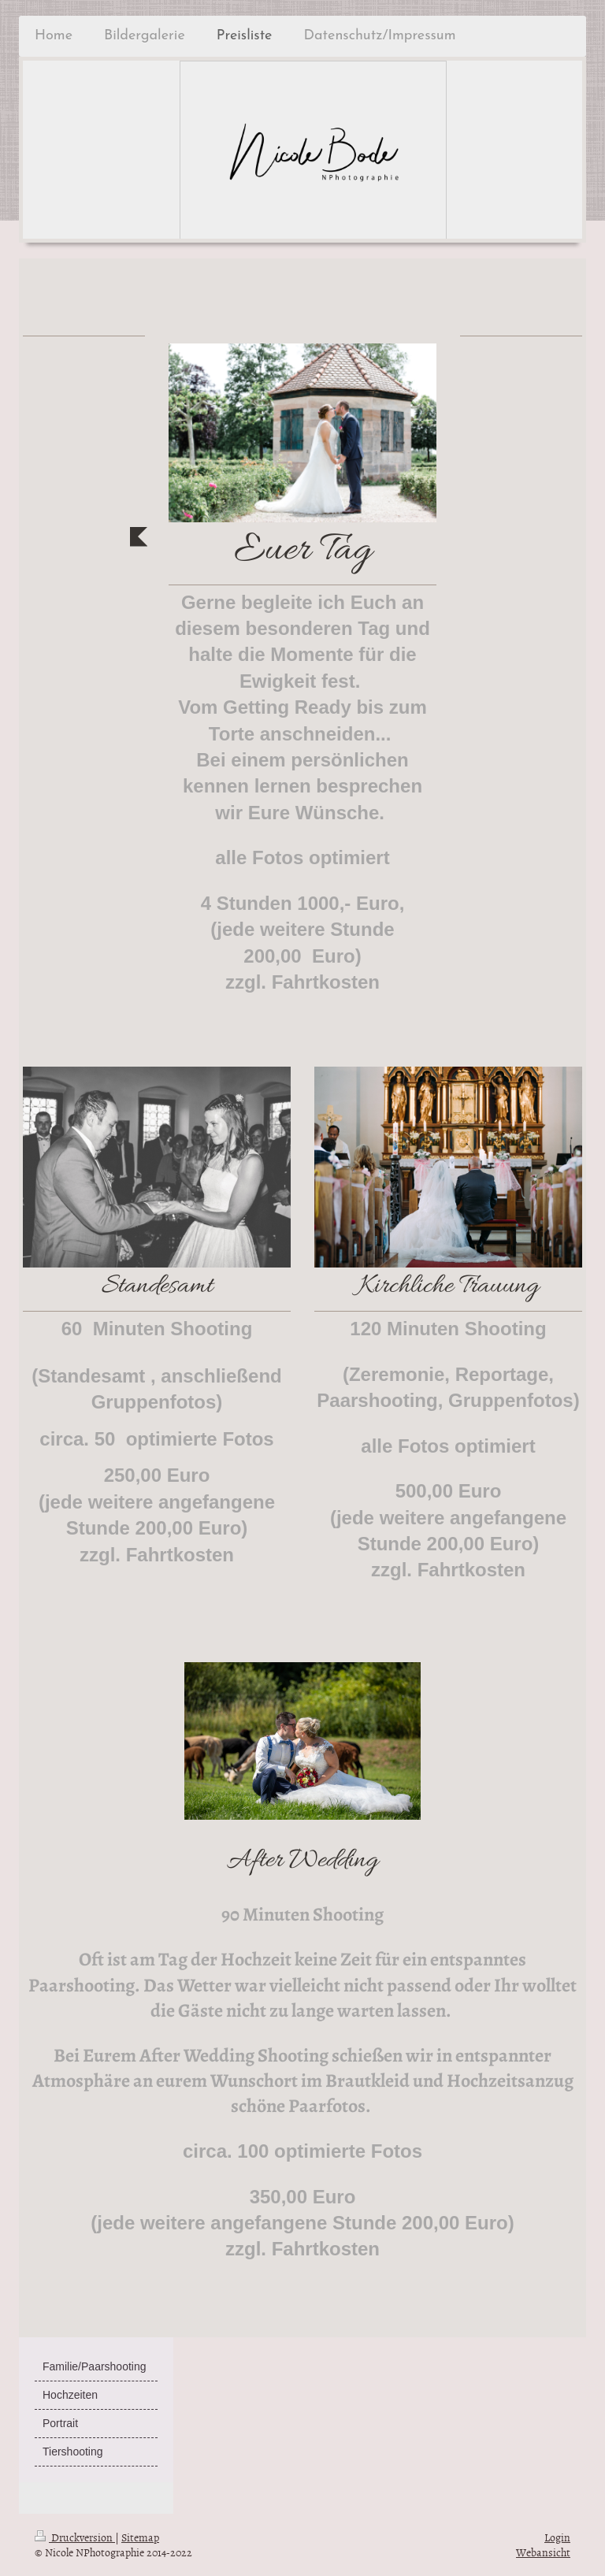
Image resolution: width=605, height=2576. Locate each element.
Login (557, 2537)
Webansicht (543, 2552)
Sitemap (140, 2537)
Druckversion (75, 2537)
